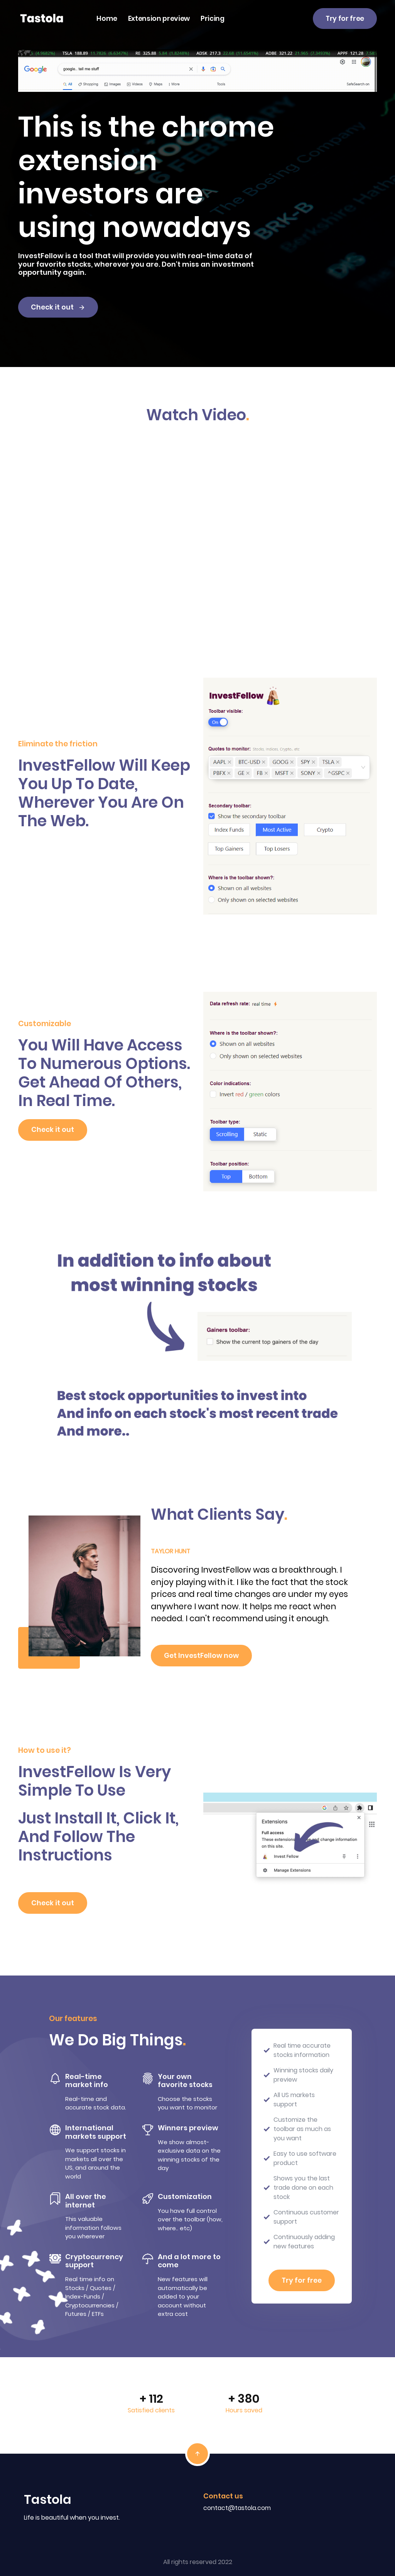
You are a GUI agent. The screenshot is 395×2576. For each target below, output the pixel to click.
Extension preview (159, 18)
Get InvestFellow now (201, 1655)
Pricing (213, 18)
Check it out (58, 307)
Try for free (345, 18)
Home (106, 18)
